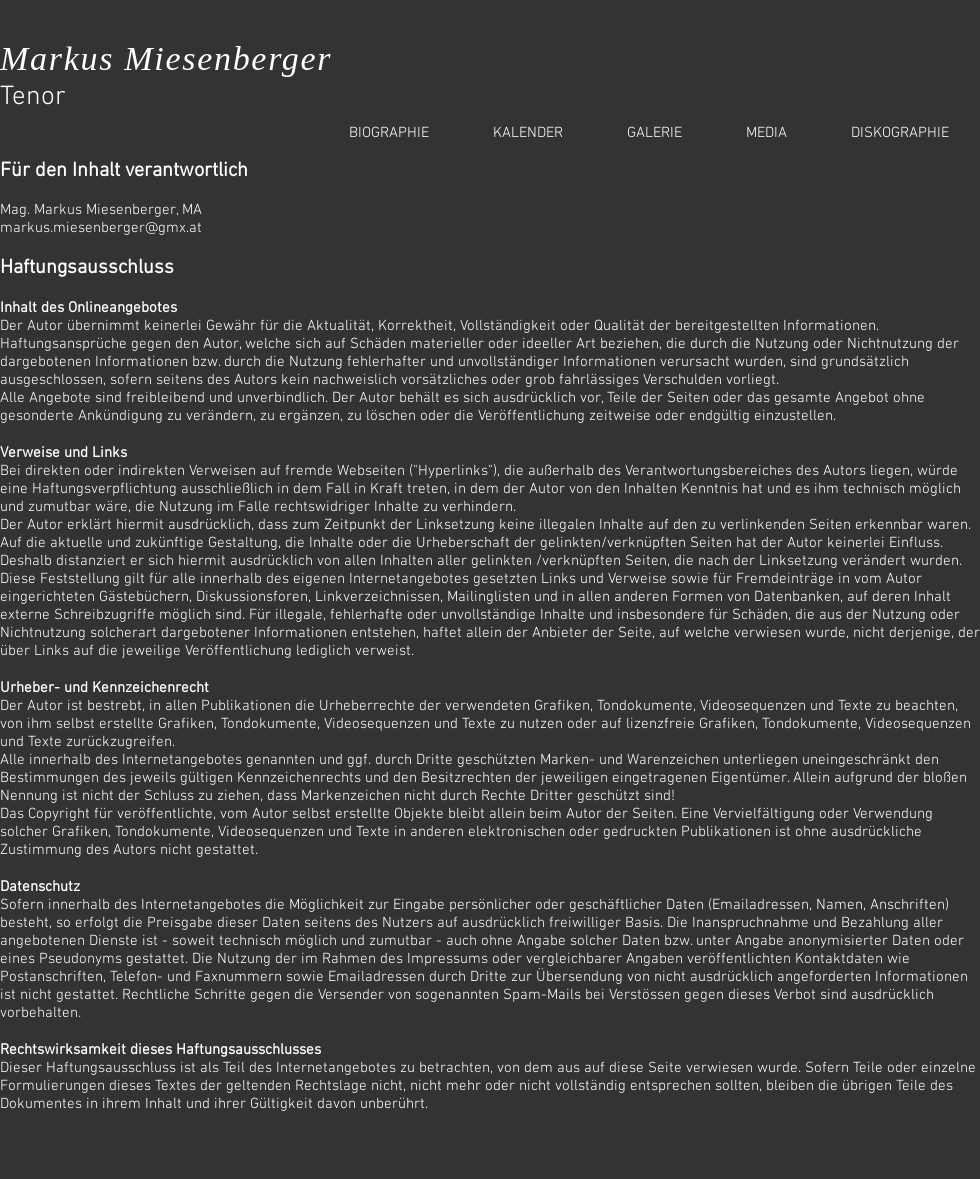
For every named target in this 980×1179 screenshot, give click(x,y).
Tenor (33, 97)
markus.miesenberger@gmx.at (101, 228)
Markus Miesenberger (166, 58)
